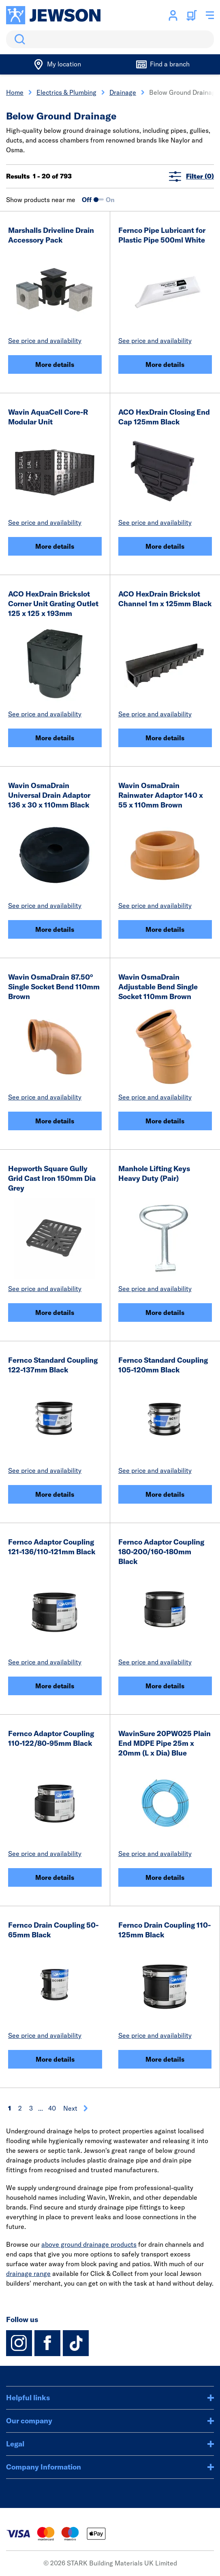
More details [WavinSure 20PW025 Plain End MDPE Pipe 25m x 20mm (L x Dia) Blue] (164, 1877)
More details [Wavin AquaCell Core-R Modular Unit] (54, 546)
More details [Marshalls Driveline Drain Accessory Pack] (54, 364)
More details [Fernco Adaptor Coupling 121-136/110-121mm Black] (54, 1686)
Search (18, 39)
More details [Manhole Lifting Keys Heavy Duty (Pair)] (164, 1312)
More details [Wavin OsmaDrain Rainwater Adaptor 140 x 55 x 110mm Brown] (164, 929)
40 (52, 2108)
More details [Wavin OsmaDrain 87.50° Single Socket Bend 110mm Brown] (54, 1121)
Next (76, 2108)
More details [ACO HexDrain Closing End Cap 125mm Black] (164, 546)
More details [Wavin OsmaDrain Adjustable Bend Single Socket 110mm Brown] (164, 1121)
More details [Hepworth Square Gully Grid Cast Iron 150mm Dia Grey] (54, 1312)
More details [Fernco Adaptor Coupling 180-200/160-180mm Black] (164, 1686)
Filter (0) (191, 176)
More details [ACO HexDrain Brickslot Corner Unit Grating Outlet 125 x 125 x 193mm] (54, 738)
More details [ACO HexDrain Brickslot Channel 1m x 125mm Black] (164, 738)
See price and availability (44, 341)
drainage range (28, 2273)
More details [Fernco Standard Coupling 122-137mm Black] (54, 1494)
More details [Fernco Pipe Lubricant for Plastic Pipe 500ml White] (164, 364)
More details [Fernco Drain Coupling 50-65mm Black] (55, 2059)
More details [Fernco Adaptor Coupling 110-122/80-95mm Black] (54, 1877)
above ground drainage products (89, 2244)
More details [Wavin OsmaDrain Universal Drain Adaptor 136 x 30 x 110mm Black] (54, 929)
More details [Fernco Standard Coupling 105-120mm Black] (164, 1494)
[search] (110, 39)
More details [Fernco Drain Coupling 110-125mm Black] (164, 2059)
